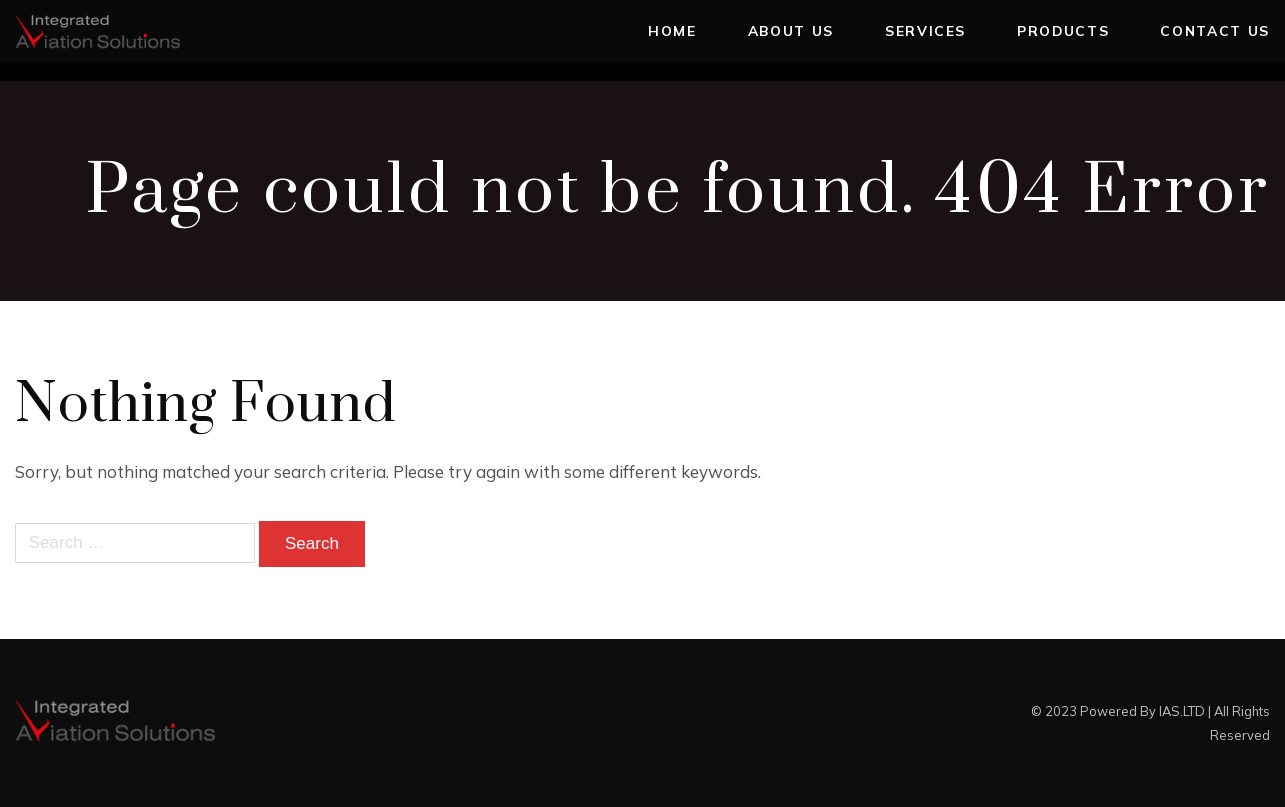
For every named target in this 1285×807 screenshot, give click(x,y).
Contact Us (1215, 30)
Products (1063, 30)
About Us (791, 30)
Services (925, 30)
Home (672, 30)
